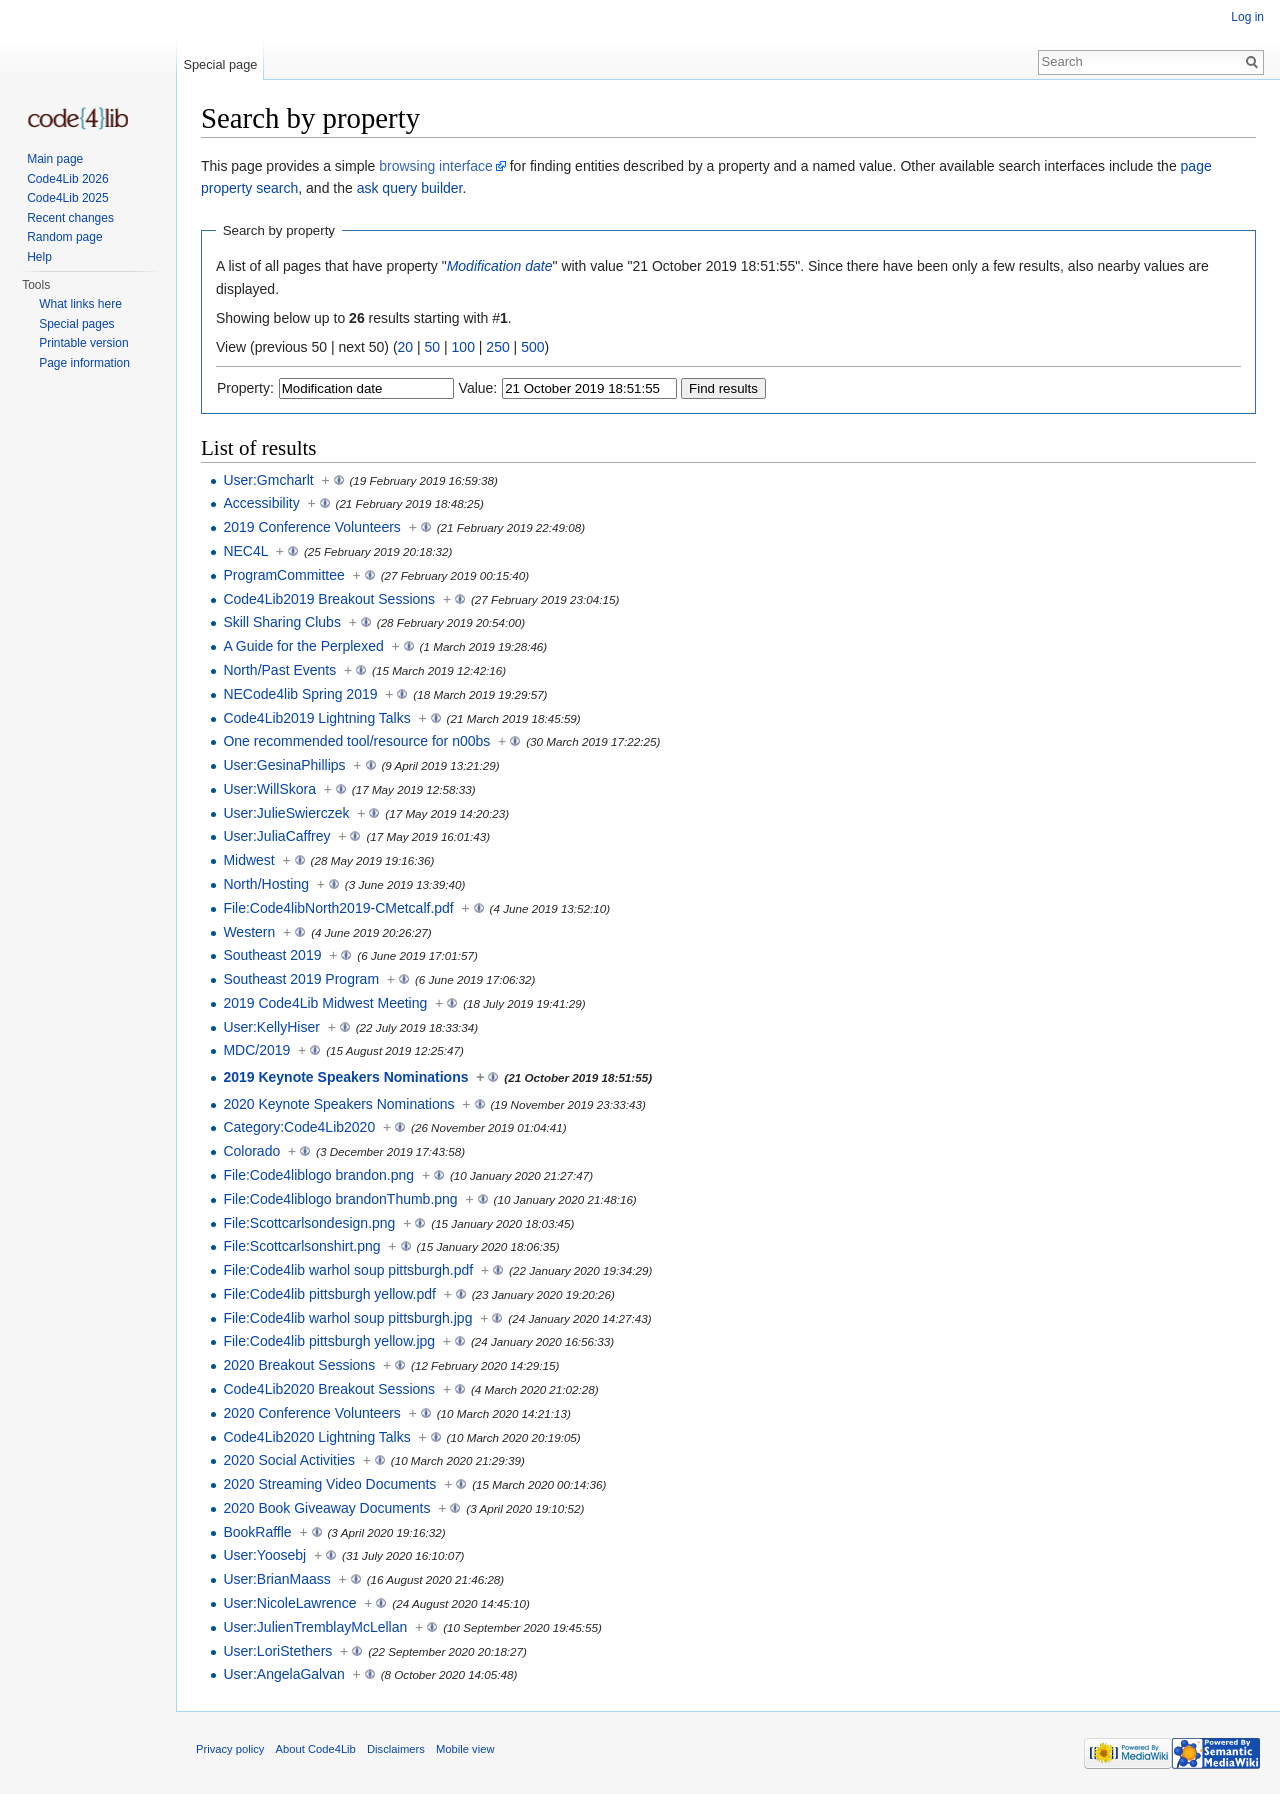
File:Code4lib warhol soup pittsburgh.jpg (347, 1318)
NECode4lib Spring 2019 (300, 694)
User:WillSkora (269, 789)
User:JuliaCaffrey (276, 836)
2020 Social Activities (289, 1460)
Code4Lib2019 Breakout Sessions (329, 599)
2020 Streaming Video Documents (329, 1484)
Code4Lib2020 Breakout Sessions (329, 1389)
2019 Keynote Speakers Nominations (345, 1077)
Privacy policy (230, 1749)
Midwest (248, 860)
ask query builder (410, 188)
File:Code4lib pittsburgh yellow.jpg (329, 1341)
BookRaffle (257, 1532)
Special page (220, 64)
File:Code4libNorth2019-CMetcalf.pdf (338, 908)
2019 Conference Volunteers (311, 527)
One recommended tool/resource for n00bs (356, 741)
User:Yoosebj (264, 1555)
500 (532, 347)
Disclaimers (396, 1749)
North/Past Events (279, 670)
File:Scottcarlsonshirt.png (301, 1246)
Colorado (251, 1151)
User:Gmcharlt (268, 480)
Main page (55, 159)
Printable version (83, 343)
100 (463, 347)
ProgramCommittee (283, 575)
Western (249, 932)
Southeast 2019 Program (301, 979)
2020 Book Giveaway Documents (326, 1508)
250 (497, 347)
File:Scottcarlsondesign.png (309, 1223)
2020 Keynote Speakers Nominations (338, 1104)
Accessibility (261, 503)
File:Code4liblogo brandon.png (318, 1175)
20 (406, 347)
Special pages (76, 324)
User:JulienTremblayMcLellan (315, 1627)
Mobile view (465, 1749)
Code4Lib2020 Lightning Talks (316, 1437)
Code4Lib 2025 (67, 198)
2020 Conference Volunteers (311, 1413)
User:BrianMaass (276, 1579)
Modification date (500, 266)
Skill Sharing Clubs (282, 622)
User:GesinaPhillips (284, 765)
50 (433, 347)
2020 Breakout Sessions (299, 1365)
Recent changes (70, 218)
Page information (84, 363)
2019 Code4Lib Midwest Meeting (325, 1003)
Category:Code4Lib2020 (299, 1127)
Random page (64, 237)
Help (39, 257)
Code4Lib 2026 (67, 179)
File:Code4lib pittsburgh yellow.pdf (329, 1294)
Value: (478, 388)
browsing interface (436, 166)
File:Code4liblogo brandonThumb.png (340, 1199)
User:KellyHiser (271, 1027)
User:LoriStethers (277, 1651)
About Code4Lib (316, 1749)
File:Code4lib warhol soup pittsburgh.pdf (348, 1270)
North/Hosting (266, 884)
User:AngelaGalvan (283, 1674)
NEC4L (245, 551)
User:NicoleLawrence (289, 1603)
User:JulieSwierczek (286, 813)
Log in (1247, 17)
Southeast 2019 (272, 955)
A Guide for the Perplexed (303, 646)
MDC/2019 (256, 1050)
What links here (80, 304)
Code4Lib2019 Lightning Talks (316, 718)
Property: (245, 388)
